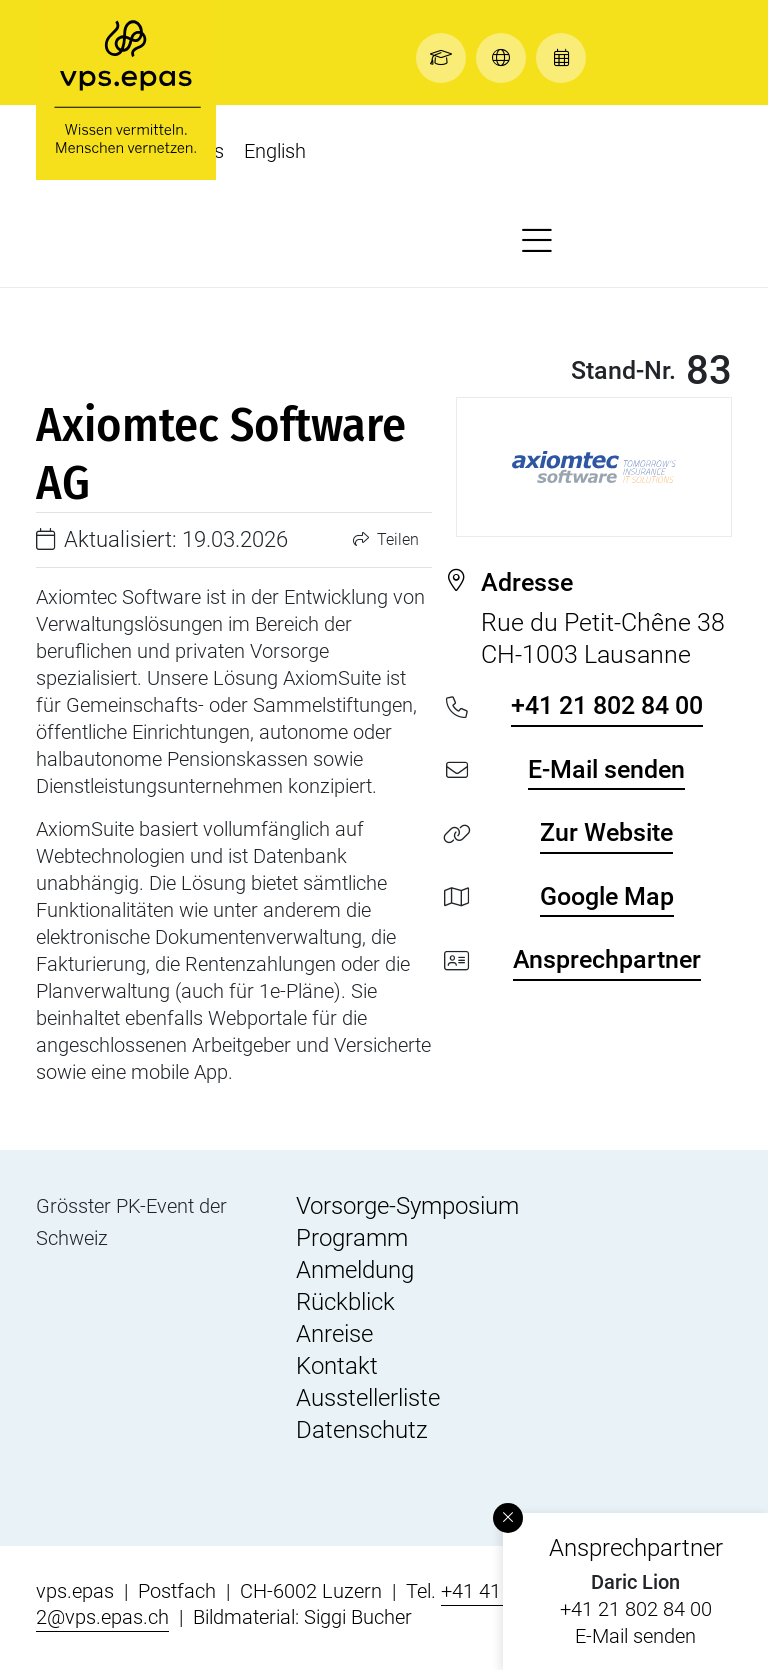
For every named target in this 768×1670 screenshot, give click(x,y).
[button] (446, 57)
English (275, 151)
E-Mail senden (635, 1636)
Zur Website (606, 832)
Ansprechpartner (607, 959)
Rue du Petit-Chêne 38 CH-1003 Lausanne (606, 618)
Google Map (607, 896)
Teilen (386, 539)
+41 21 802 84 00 (636, 1609)
